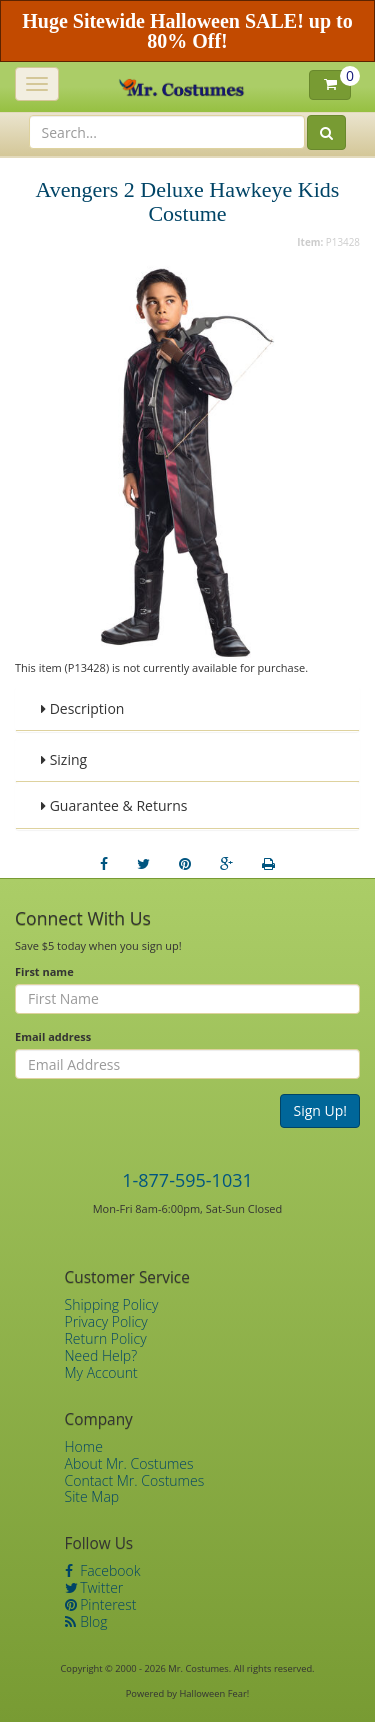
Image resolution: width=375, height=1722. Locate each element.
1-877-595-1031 (187, 1180)
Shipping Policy (112, 1304)
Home (84, 1446)
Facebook (103, 1570)
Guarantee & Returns (114, 805)
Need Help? (101, 1355)
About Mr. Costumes (129, 1463)
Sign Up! (320, 1110)
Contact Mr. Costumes (135, 1480)
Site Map (92, 1496)
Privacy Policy (106, 1321)
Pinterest (101, 1604)
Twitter (94, 1587)
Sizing (64, 759)
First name (44, 971)
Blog (86, 1621)
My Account (101, 1372)
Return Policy (106, 1338)
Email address (53, 1036)
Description (82, 708)
